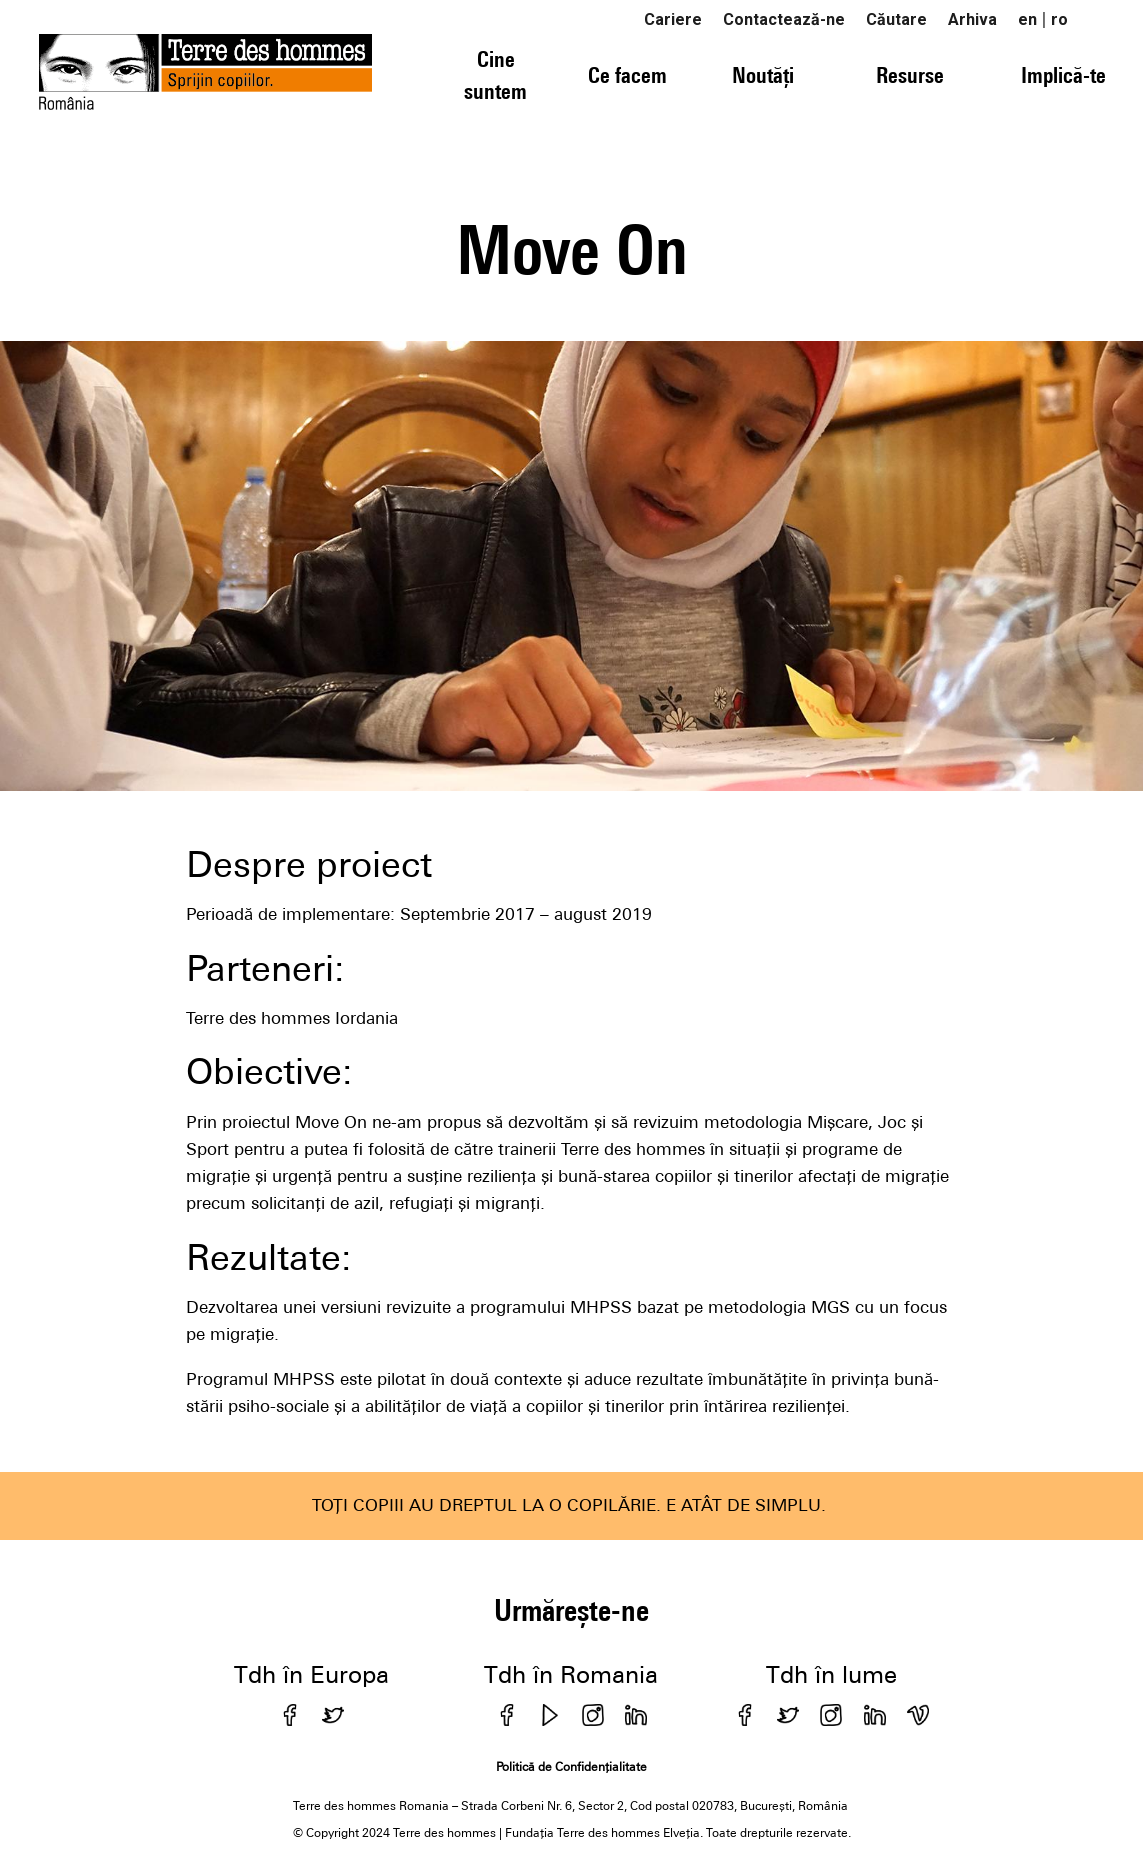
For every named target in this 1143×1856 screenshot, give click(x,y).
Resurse (910, 75)
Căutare (896, 19)
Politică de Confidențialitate (571, 1767)
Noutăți (763, 75)
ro (1059, 19)
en (1027, 19)
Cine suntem (495, 74)
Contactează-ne (784, 19)
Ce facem (627, 75)
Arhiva (972, 19)
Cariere (673, 19)
